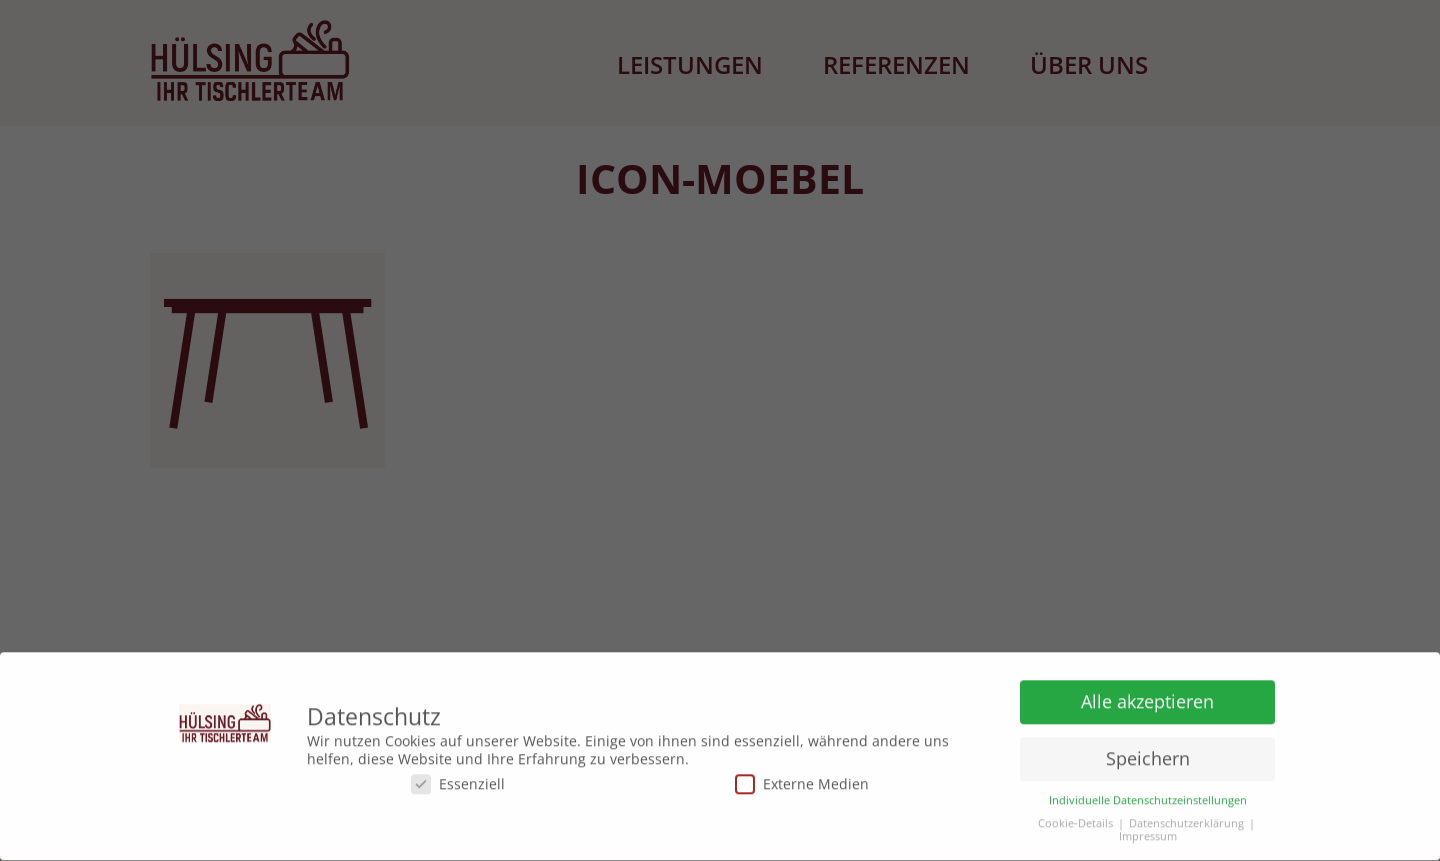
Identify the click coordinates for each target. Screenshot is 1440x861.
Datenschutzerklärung (1186, 820)
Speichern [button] (1148, 755)
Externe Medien (802, 780)
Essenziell (458, 780)
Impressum (1148, 833)
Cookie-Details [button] (1075, 820)
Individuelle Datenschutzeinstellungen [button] (1148, 797)
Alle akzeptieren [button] (1147, 698)
